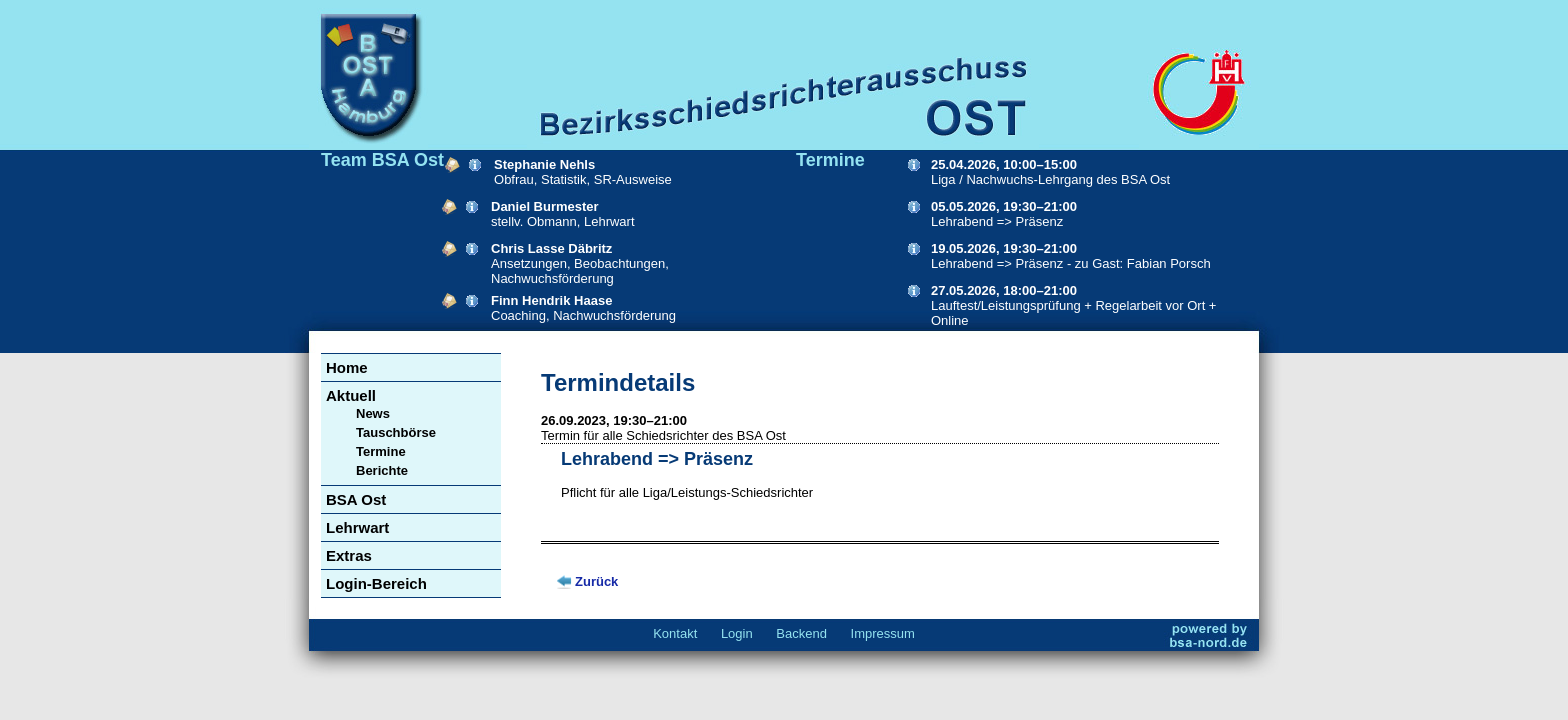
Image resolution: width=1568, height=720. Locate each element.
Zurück (596, 581)
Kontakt (675, 633)
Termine (381, 451)
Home (347, 367)
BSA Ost (356, 499)
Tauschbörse (396, 432)
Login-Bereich (376, 583)
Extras (349, 555)
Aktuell (351, 395)
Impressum (883, 633)
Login (737, 633)
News (373, 413)
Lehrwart (357, 527)
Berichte (382, 470)
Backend (801, 633)
